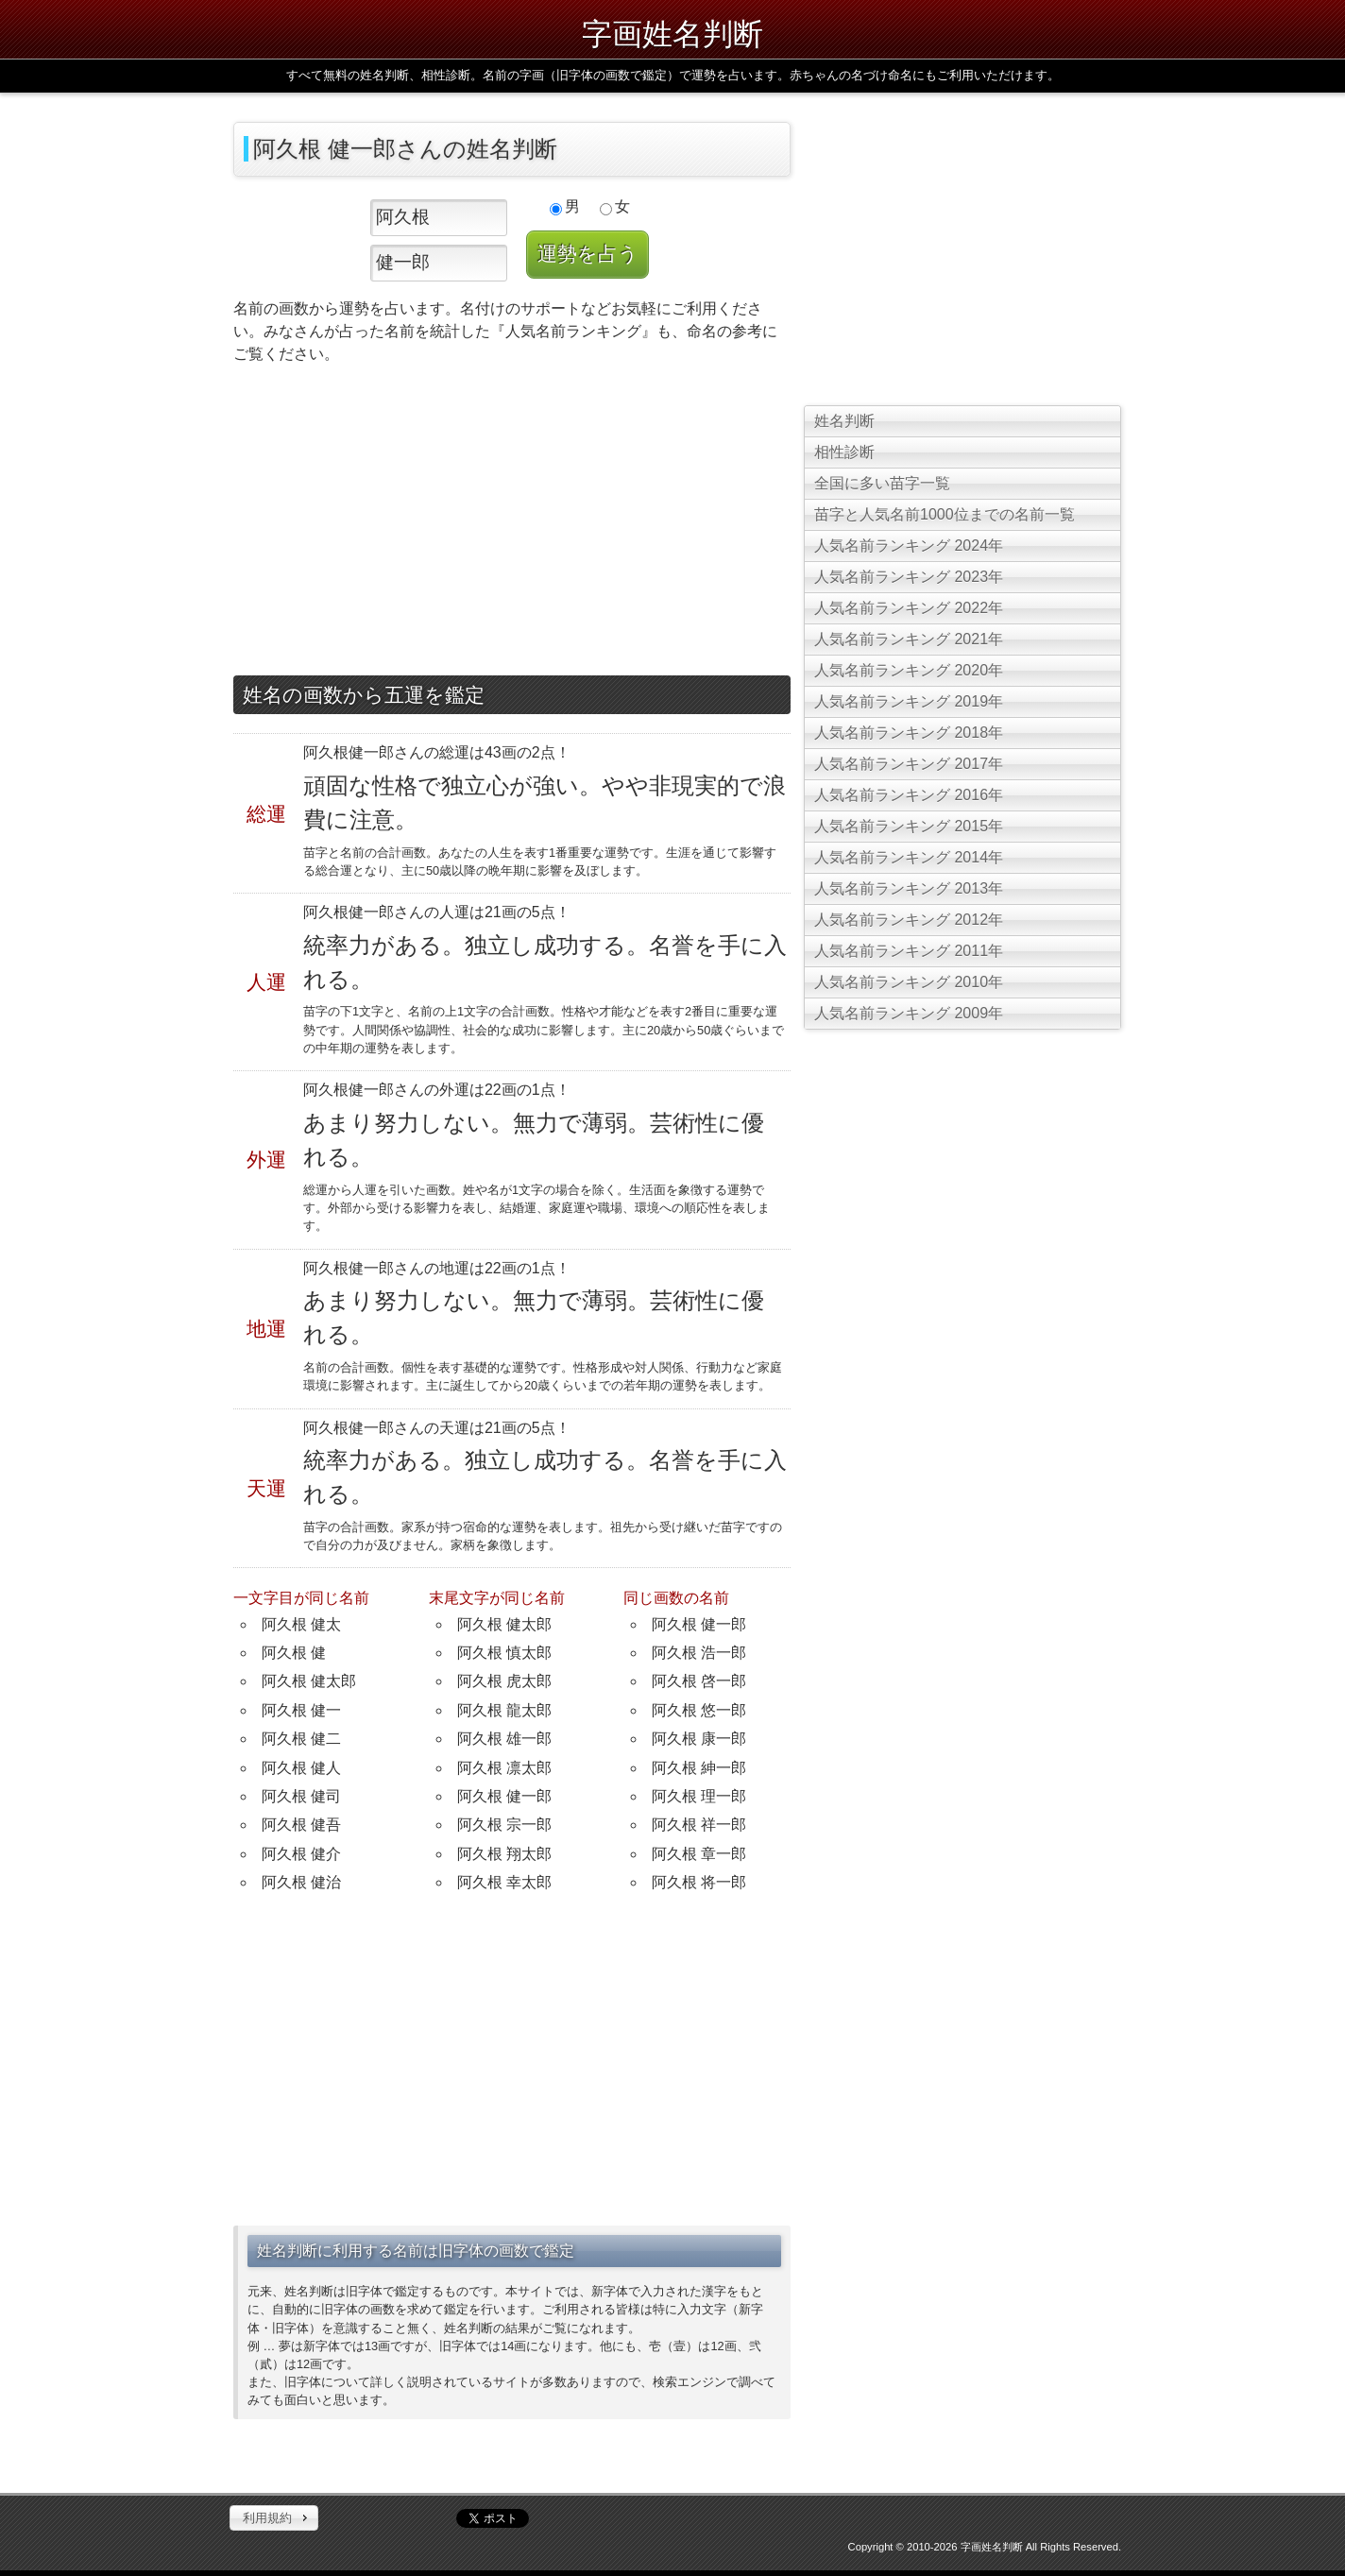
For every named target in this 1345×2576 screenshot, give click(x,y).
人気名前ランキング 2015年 (908, 826)
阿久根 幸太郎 (504, 1882)
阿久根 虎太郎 (504, 1681)
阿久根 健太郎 (309, 1681)
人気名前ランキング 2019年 (908, 701)
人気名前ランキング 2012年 (908, 920)
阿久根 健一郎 (504, 1796)
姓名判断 (844, 421)
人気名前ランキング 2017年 (908, 764)
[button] (274, 2518)
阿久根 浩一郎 (699, 1653)
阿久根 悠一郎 (699, 1710)
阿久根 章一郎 (699, 1854)
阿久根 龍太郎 (504, 1710)
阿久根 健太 (301, 1624)
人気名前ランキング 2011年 (908, 951)
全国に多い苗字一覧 (882, 483)
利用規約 (267, 2518)
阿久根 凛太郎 (504, 1768)
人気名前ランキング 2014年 (908, 857)
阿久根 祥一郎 (699, 1825)
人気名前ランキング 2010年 (908, 982)
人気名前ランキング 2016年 (908, 795)
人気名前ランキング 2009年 (908, 1013)
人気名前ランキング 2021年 (908, 639)
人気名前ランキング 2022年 (908, 608)
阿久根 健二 (301, 1739)
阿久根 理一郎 (699, 1796)
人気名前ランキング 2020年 (908, 670)
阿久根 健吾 (301, 1825)
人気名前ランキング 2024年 (908, 545)
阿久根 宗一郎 (504, 1825)
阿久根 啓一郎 (699, 1681)
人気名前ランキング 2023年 (908, 577)
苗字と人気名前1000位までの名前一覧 (944, 514)
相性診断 (844, 452)
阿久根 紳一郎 (699, 1768)
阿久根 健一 (301, 1710)
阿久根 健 (294, 1653)
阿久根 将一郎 (699, 1882)
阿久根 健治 (301, 1882)
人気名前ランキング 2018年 (908, 733)
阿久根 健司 (301, 1796)
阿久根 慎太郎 (504, 1653)
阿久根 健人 (301, 1768)
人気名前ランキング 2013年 (908, 888)
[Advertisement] (512, 524)
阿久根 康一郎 (699, 1739)
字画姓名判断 (672, 34)
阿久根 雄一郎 (504, 1739)
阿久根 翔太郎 (504, 1854)
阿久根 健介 (301, 1854)
